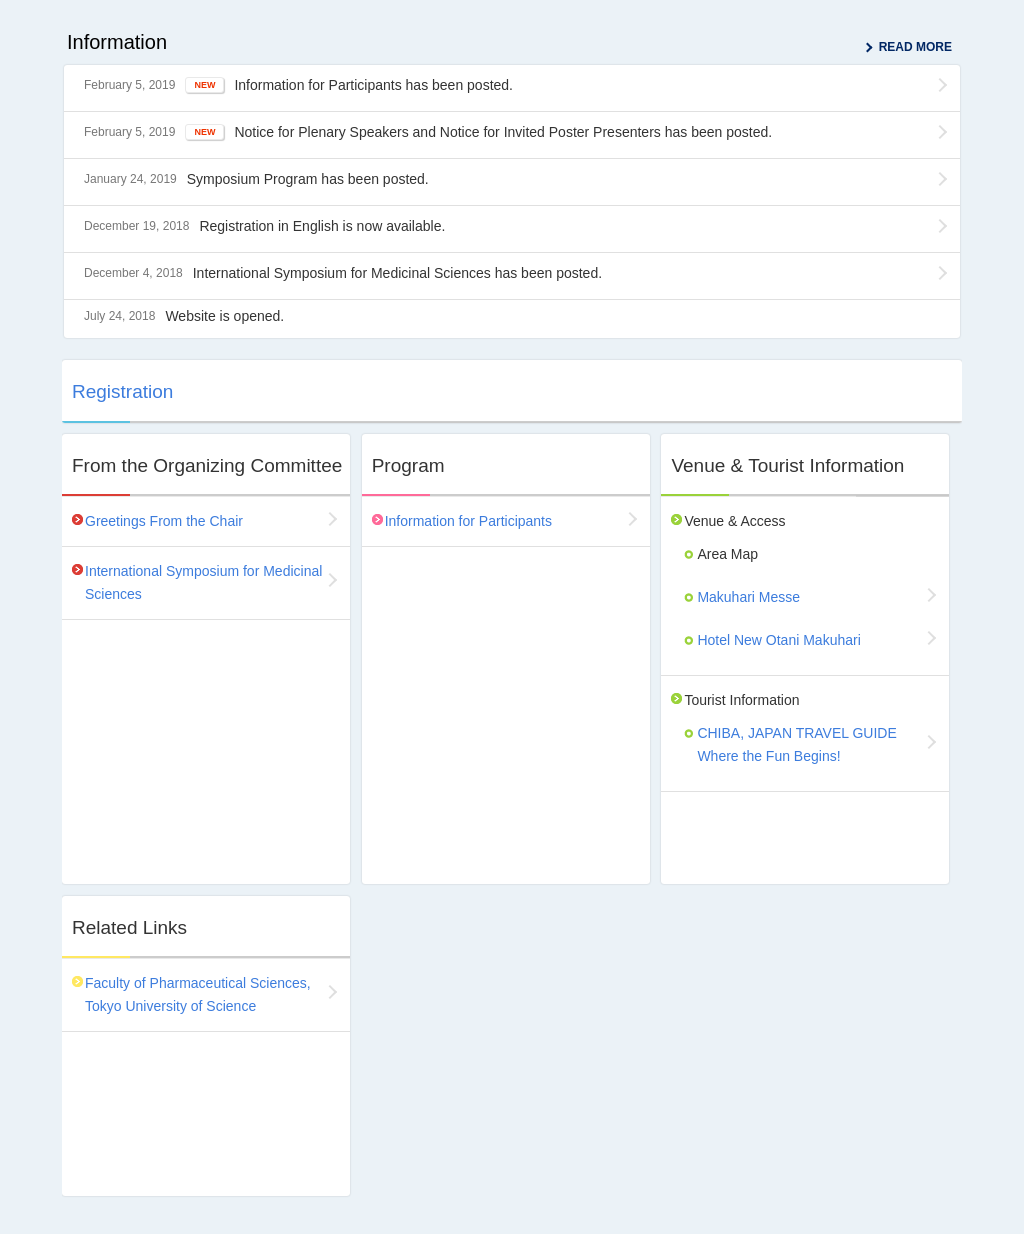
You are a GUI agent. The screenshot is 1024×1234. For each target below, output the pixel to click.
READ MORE (915, 47)
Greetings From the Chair (164, 521)
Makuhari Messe (748, 597)
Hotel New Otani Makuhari (778, 640)
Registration (122, 391)
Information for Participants (468, 521)
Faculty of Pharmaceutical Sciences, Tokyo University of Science (198, 994)
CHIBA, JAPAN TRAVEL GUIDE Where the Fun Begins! (796, 744)
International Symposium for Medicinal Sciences (203, 582)
